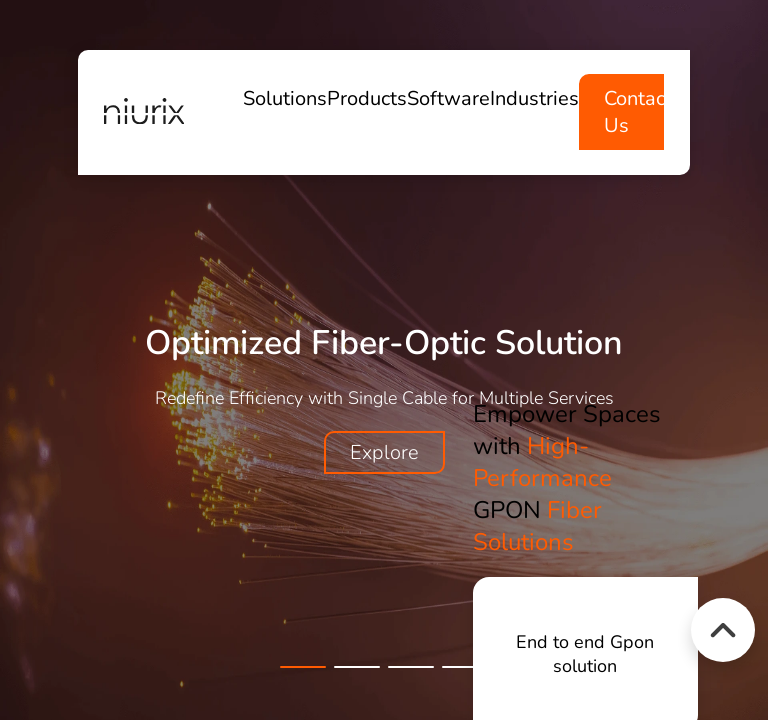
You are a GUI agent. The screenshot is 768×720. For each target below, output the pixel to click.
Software (448, 98)
